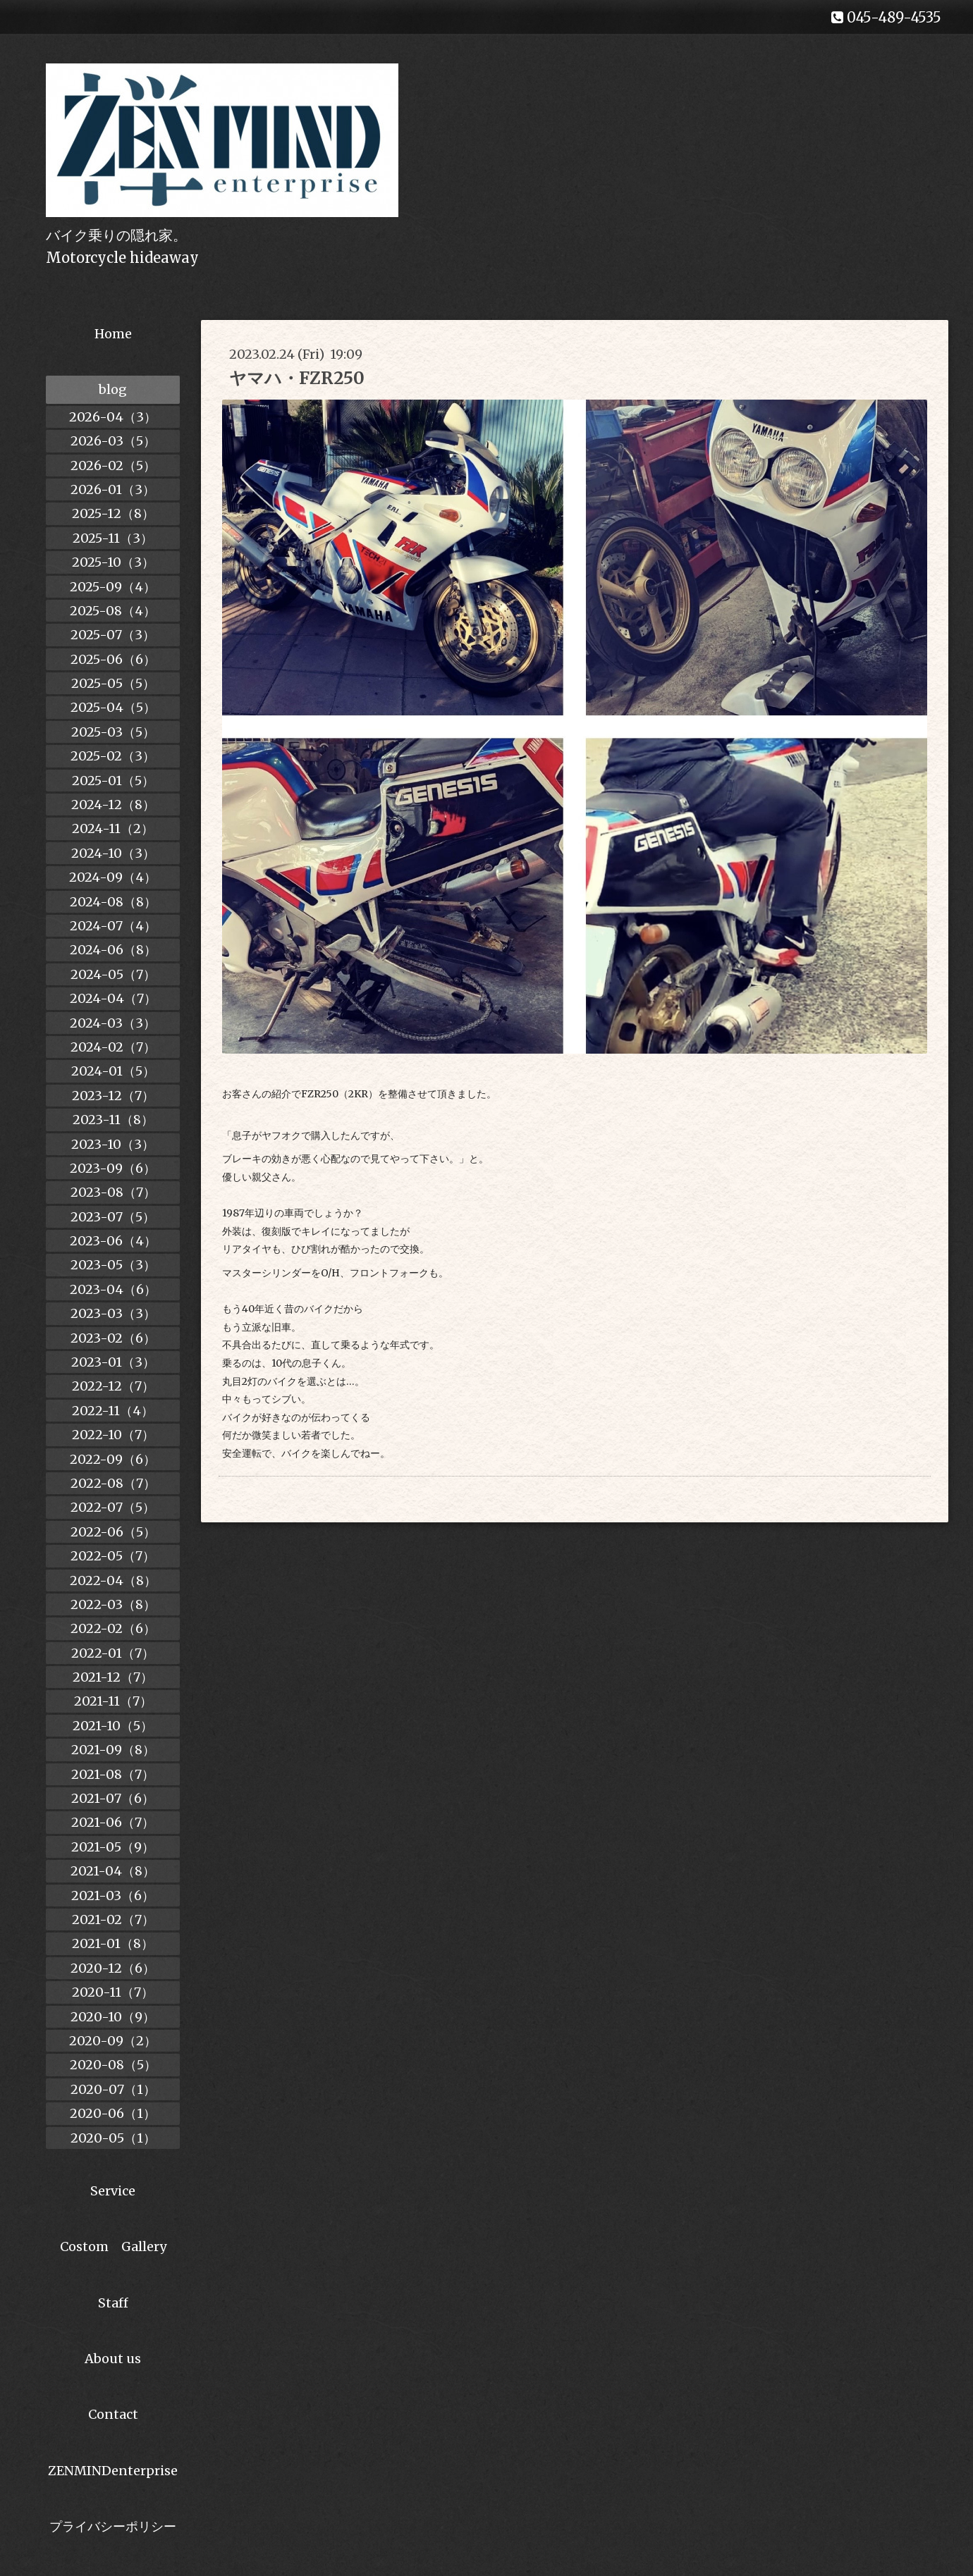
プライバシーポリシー (112, 2526)
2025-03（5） (113, 732)
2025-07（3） (113, 635)
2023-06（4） (113, 1241)
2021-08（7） (112, 1774)
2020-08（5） (113, 2065)
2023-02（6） (113, 1338)
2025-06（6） (113, 659)
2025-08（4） (113, 611)
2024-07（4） (113, 926)
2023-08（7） (113, 1192)
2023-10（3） (112, 1144)
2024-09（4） (113, 877)
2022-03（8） (113, 1604)
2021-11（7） (113, 1701)
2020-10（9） (113, 2017)
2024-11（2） (113, 828)
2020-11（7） (113, 1992)
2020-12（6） (113, 1968)
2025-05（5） (113, 683)
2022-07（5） (113, 1507)
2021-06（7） (112, 1822)
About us (113, 2358)
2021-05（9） (112, 1847)
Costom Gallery (113, 2246)
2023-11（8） (113, 1119)
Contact (113, 2414)
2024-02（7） (113, 1047)
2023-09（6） (113, 1168)
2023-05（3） (113, 1265)
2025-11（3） (113, 538)
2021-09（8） (113, 1750)
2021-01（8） (113, 1943)
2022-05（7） (113, 1556)
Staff (113, 2303)
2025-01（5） (113, 780)
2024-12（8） (113, 804)
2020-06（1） (113, 2113)
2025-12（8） (113, 513)
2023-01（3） (113, 1362)
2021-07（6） (112, 1798)
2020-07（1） (113, 2089)
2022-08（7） (113, 1483)
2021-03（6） (112, 1895)
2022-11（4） (113, 1411)
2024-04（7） (113, 998)
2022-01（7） (112, 1653)
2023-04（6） (113, 1289)
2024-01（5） (113, 1071)
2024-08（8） (113, 902)
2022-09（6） (113, 1459)
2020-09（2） (113, 2041)
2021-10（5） (113, 1726)
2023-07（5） (113, 1217)
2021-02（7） (113, 1919)
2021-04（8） (113, 1871)
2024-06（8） (113, 950)
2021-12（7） (113, 1677)
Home (113, 334)
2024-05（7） (113, 974)
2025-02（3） (113, 756)
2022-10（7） (113, 1434)
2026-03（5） (113, 441)
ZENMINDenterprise (113, 2471)
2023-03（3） (113, 1313)
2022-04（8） (113, 1580)
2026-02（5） (113, 465)
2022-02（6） (113, 1628)
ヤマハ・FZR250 (297, 378)
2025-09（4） (113, 587)
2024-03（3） (113, 1023)
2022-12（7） (113, 1386)
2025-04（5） (113, 707)
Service (112, 2191)
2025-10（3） (113, 562)
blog (113, 389)
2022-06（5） (113, 1532)
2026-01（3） (113, 489)
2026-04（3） (113, 417)
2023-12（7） (113, 1095)
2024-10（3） (113, 853)
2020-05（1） (113, 2138)
